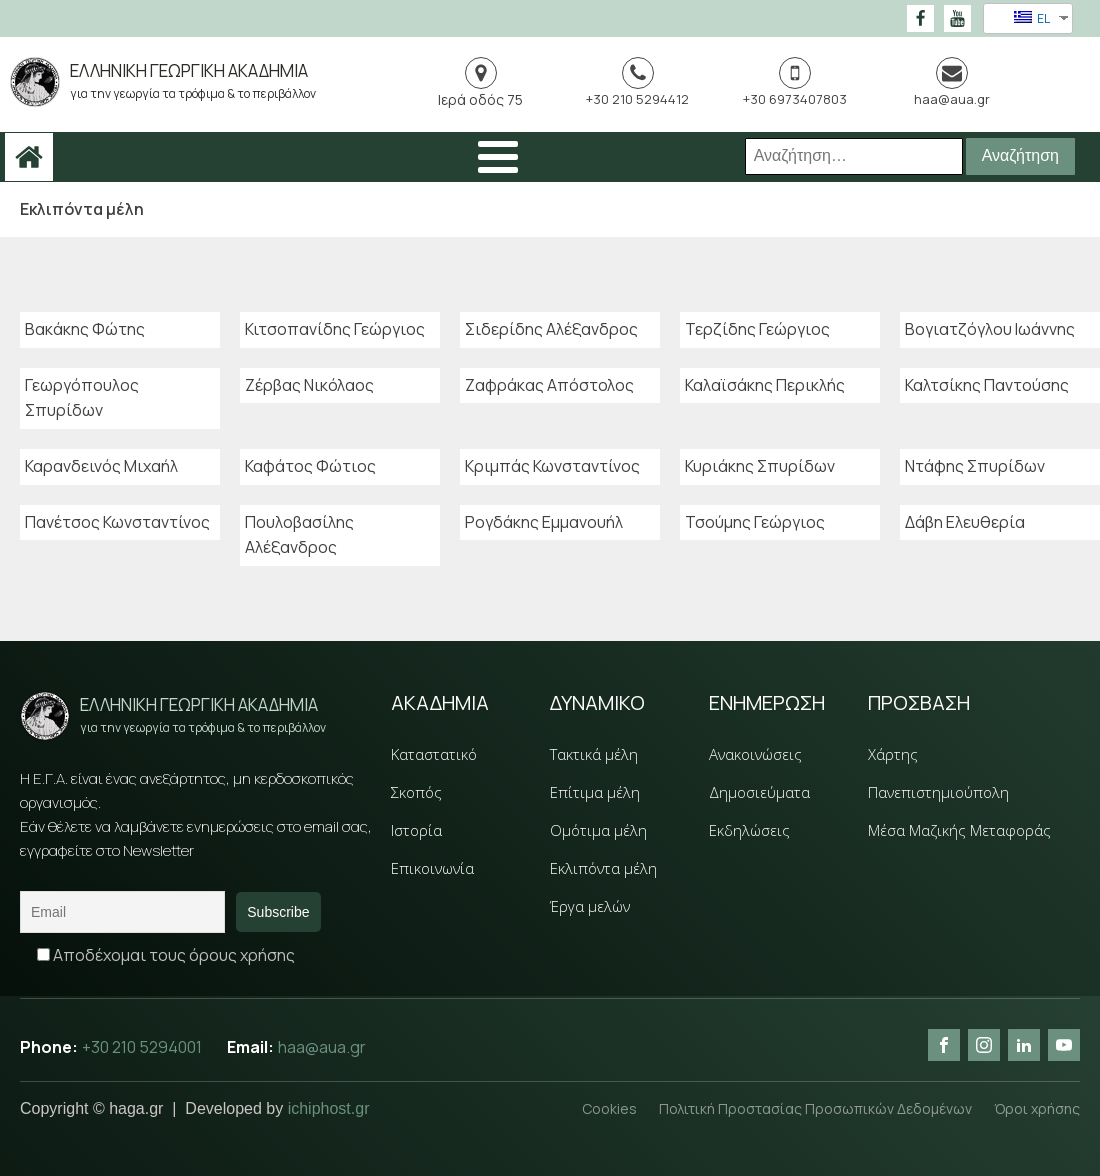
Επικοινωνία (432, 868)
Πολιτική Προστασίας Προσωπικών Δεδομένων (813, 1108)
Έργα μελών (590, 906)
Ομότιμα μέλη (598, 830)
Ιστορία (416, 830)
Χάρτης (893, 754)
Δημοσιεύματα (759, 792)
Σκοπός (416, 792)
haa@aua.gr (324, 1048)
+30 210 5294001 (143, 1048)
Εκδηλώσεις (749, 830)
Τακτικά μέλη (594, 754)
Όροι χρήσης (1037, 1108)
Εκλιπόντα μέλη (603, 868)
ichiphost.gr (329, 1108)
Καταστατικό (434, 754)
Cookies (605, 1108)
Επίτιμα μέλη (595, 792)
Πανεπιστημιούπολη (938, 792)
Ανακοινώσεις (755, 754)
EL (1032, 18)
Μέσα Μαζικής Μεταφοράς (959, 830)
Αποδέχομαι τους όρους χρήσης (166, 955)
